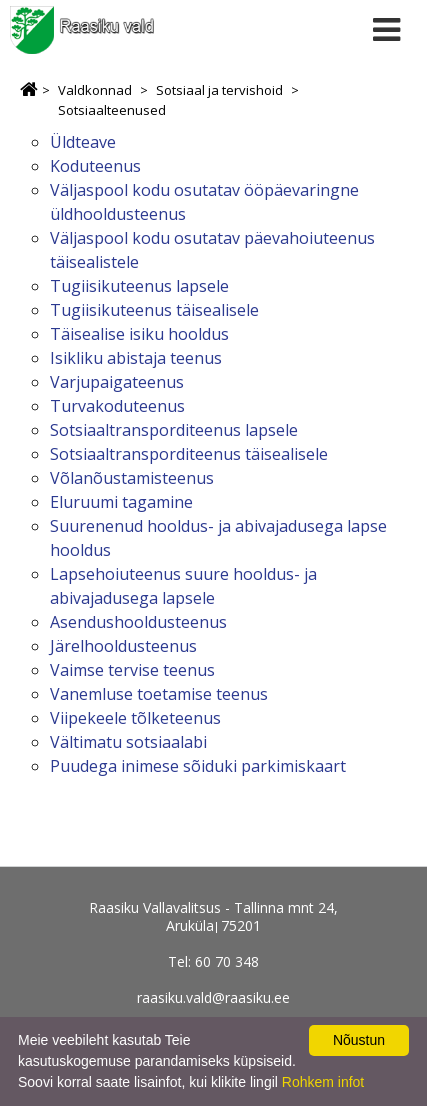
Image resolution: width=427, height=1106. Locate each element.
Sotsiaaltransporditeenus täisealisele (189, 454)
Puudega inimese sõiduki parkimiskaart (198, 766)
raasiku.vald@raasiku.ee (213, 997)
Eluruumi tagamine (121, 502)
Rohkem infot (323, 1082)
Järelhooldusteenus (123, 646)
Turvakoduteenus (117, 406)
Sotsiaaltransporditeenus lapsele (174, 430)
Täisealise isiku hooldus (139, 334)
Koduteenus (95, 166)
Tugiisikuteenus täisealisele (154, 310)
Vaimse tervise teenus (132, 670)
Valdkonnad (95, 90)
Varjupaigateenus (117, 382)
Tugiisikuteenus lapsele (139, 286)
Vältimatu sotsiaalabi (128, 742)
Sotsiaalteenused (112, 110)
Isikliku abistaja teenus (136, 358)
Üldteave (83, 142)
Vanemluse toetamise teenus (159, 694)
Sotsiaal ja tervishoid (219, 90)
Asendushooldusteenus (138, 622)
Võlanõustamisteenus (132, 478)
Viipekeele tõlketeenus (135, 718)
